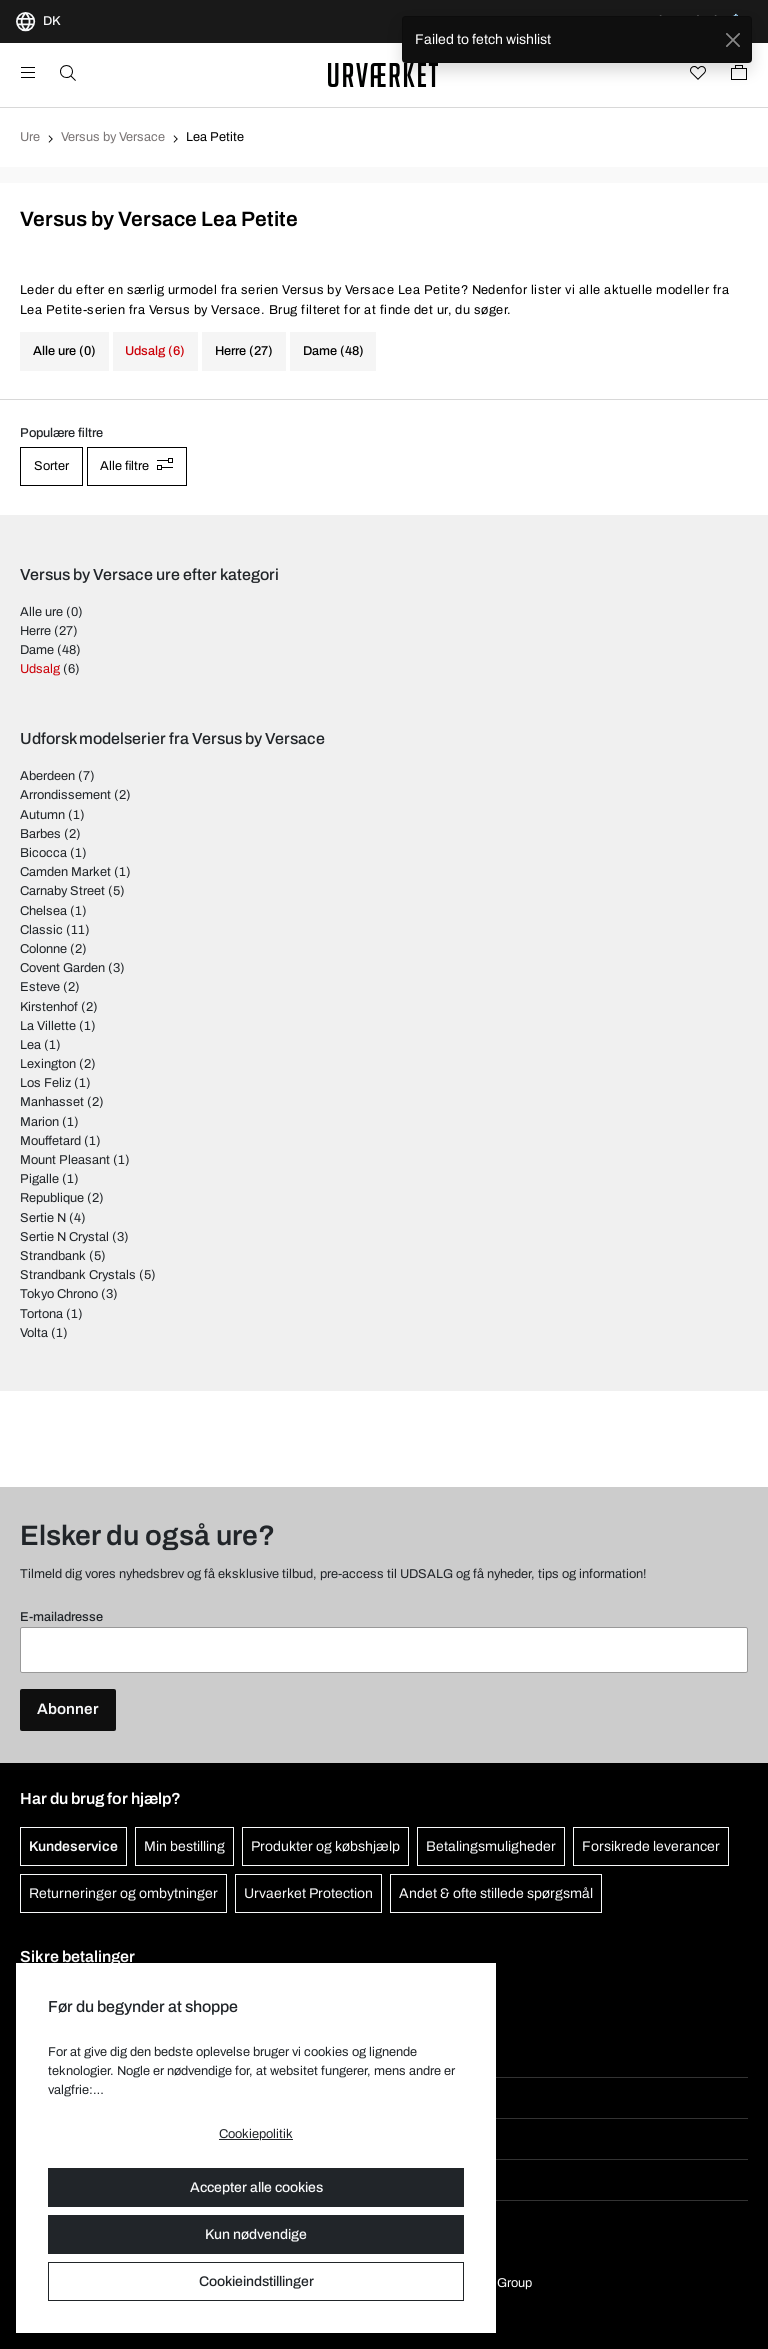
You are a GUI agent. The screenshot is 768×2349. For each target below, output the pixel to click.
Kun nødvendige (256, 2234)
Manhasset (52, 1102)
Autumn (42, 815)
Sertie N (43, 1218)
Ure (30, 137)
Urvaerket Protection (308, 1893)
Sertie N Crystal (64, 1237)
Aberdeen (47, 776)
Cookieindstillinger (256, 2281)
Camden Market (65, 872)
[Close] (732, 39)
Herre (35, 631)
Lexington (48, 1064)
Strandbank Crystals (78, 1275)
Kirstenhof (49, 1007)
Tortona (41, 1314)
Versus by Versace (113, 137)
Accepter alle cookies (256, 2187)
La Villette (48, 1026)
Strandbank (53, 1256)
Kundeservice (73, 1846)
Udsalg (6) (155, 351)
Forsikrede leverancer (651, 1846)
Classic (41, 930)
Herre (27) (244, 351)
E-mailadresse (61, 1617)
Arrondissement (65, 795)
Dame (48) (333, 351)
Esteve (40, 987)
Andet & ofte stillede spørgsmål (496, 1893)
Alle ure (41, 612)
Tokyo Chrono (59, 1294)
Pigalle (39, 1179)
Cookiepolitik (256, 2134)
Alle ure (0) (64, 351)
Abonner (68, 1709)
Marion (39, 1122)
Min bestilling (184, 1846)
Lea (30, 1045)
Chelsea (43, 911)
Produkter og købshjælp (325, 1846)
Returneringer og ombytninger (123, 1893)
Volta (34, 1333)
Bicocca (43, 853)
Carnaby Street (62, 891)
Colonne (43, 949)
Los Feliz (45, 1083)
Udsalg (40, 669)
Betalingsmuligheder (491, 1846)
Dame (37, 650)
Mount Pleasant (65, 1160)
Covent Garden (62, 968)
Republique (52, 1198)
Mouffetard (50, 1141)
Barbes (40, 834)
